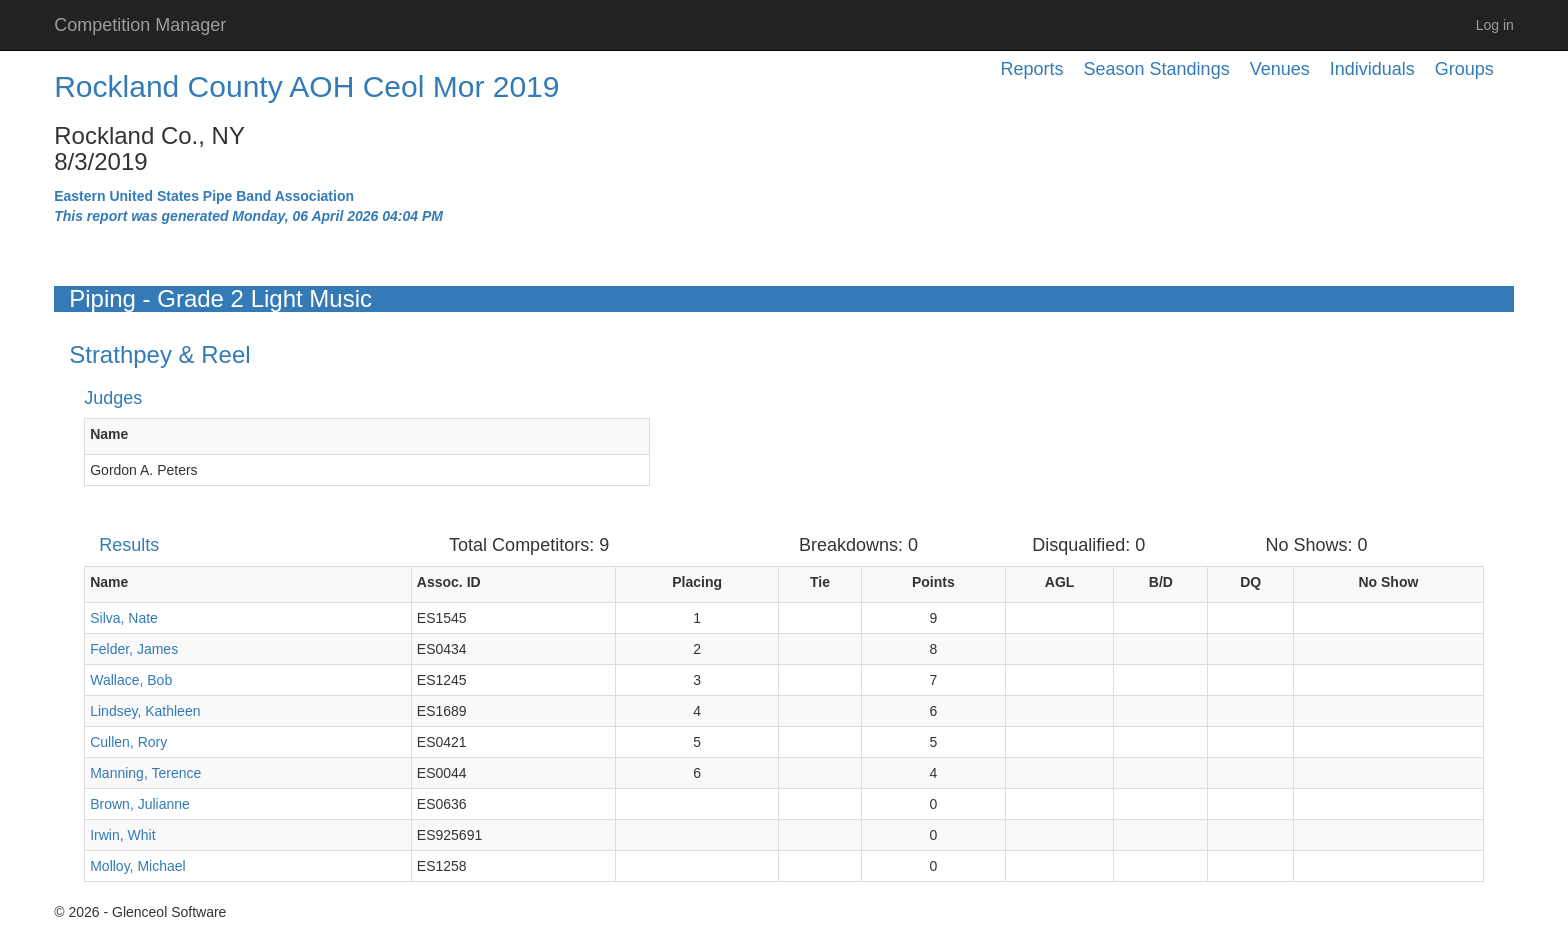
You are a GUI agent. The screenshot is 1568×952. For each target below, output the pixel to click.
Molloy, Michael (137, 866)
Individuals (1372, 69)
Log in (1495, 25)
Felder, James (134, 649)
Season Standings (1157, 69)
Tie (820, 582)
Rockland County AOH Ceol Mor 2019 (306, 86)
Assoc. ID (449, 582)
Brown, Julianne (140, 804)
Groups (1464, 69)
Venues (1280, 69)
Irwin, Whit (122, 835)
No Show (1388, 582)
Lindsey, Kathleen (145, 711)
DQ (1250, 582)
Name (109, 434)
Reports (1032, 69)
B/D (1161, 582)
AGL (1060, 582)
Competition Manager (140, 25)
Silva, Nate (124, 618)
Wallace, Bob (131, 680)
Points (933, 582)
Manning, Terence (145, 773)
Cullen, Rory (128, 742)
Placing (697, 582)
